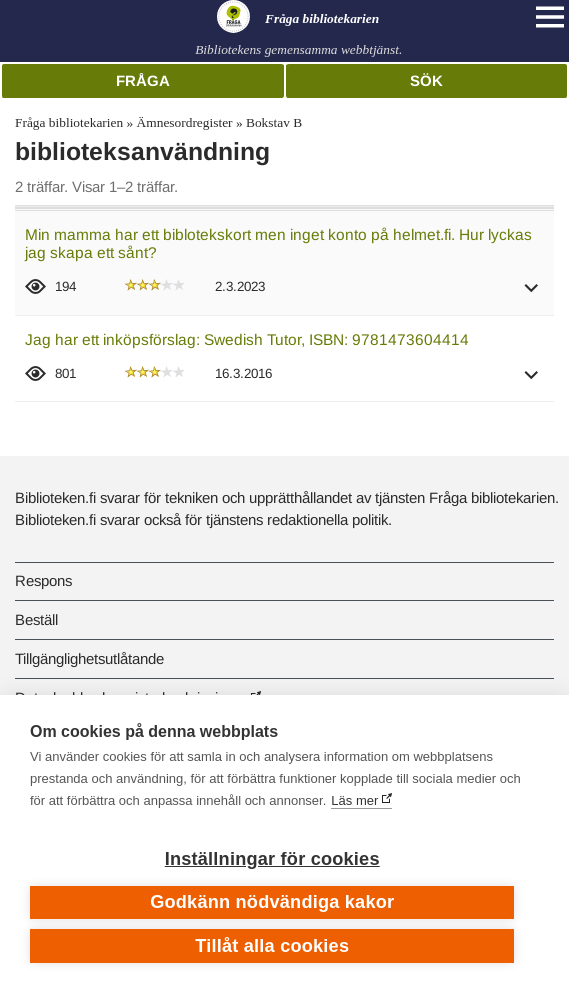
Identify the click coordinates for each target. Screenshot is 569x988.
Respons (43, 580)
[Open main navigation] (550, 17)
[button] (532, 294)
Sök (426, 80)
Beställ (36, 619)
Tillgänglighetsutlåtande (89, 658)
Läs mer (354, 800)
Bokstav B (274, 122)
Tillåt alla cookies (272, 946)
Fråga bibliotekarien (69, 122)
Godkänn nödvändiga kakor (272, 902)
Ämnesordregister (185, 122)
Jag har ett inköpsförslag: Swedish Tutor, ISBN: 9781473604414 (247, 339)
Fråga (143, 80)
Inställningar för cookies (272, 859)
